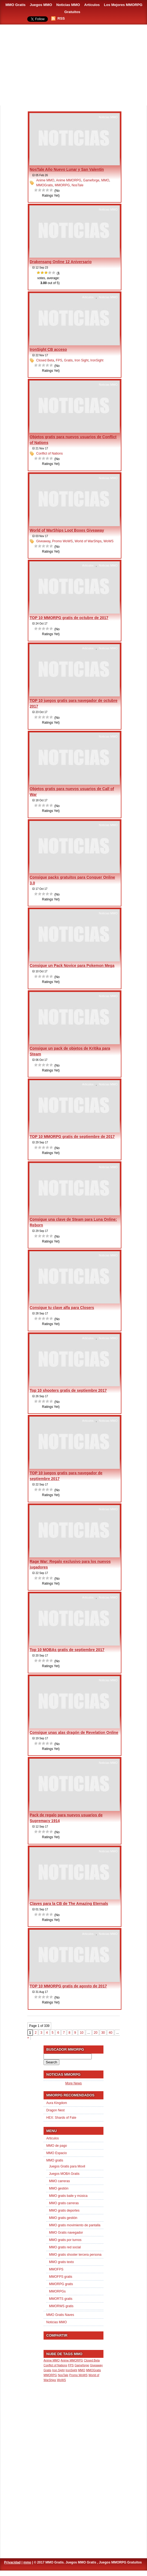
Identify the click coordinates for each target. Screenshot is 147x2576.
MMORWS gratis (61, 2306)
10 (81, 2033)
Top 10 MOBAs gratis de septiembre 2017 (67, 1650)
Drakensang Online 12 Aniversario (60, 262)
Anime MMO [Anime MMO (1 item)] (52, 2360)
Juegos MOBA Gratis (64, 2174)
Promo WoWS (62, 541)
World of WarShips (88, 541)
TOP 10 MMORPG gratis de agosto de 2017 (68, 1986)
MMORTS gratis (60, 2299)
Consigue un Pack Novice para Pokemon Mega (72, 965)
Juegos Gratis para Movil (67, 2166)
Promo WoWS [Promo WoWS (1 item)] (78, 2375)
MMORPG (62, 185)
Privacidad (12, 2562)
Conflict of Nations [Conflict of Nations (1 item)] (55, 2365)
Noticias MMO (68, 5)
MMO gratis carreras (64, 2203)
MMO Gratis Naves (60, 2315)
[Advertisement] (73, 65)
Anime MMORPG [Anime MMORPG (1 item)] (72, 2360)
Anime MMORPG (68, 180)
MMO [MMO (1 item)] (81, 2370)
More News (73, 2083)
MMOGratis (44, 185)
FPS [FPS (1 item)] (71, 2365)
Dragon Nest (55, 2110)
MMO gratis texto (61, 2262)
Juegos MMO (41, 5)
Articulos (88, 297)
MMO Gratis (15, 5)
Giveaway (43, 541)
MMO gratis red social (65, 2247)
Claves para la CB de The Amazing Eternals (69, 1903)
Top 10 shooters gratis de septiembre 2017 (68, 1390)
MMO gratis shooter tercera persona (75, 2255)
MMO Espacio (56, 2153)
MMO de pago (56, 2146)
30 (103, 2033)
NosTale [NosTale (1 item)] (63, 2375)
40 (110, 2033)
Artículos (92, 5)
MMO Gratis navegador (66, 2232)
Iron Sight (81, 360)
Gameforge (91, 180)
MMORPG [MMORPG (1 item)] (50, 2375)
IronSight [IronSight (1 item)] (71, 2370)
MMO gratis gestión (63, 2218)
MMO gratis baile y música (68, 2196)
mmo (27, 2562)
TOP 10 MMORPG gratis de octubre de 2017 (69, 618)
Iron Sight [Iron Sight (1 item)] (58, 2370)
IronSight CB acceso (48, 349)
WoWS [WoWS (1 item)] (61, 2380)
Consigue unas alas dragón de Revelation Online (74, 1732)
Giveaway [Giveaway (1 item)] (96, 2365)
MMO (105, 180)
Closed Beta (45, 360)
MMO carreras (59, 2181)
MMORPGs (57, 2291)
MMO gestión (58, 2188)
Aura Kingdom (56, 2103)
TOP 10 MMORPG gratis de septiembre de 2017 (72, 1136)
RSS (61, 18)
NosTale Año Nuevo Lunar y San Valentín (67, 169)
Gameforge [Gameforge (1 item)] (82, 2365)
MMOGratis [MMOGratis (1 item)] (93, 2370)
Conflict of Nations (49, 453)
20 (95, 2033)
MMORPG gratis (61, 2284)
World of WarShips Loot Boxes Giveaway (67, 530)
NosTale (77, 185)
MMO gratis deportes (64, 2210)
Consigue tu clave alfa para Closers (62, 1307)
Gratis (68, 360)
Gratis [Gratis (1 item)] (47, 2370)
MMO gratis (54, 2160)
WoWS (108, 541)
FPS (59, 360)
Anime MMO (45, 180)
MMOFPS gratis (60, 2277)
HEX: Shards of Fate (61, 2118)
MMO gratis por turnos (65, 2240)
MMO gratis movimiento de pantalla (74, 2225)
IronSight (96, 360)
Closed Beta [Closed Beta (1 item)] (92, 2360)
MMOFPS (56, 2269)
